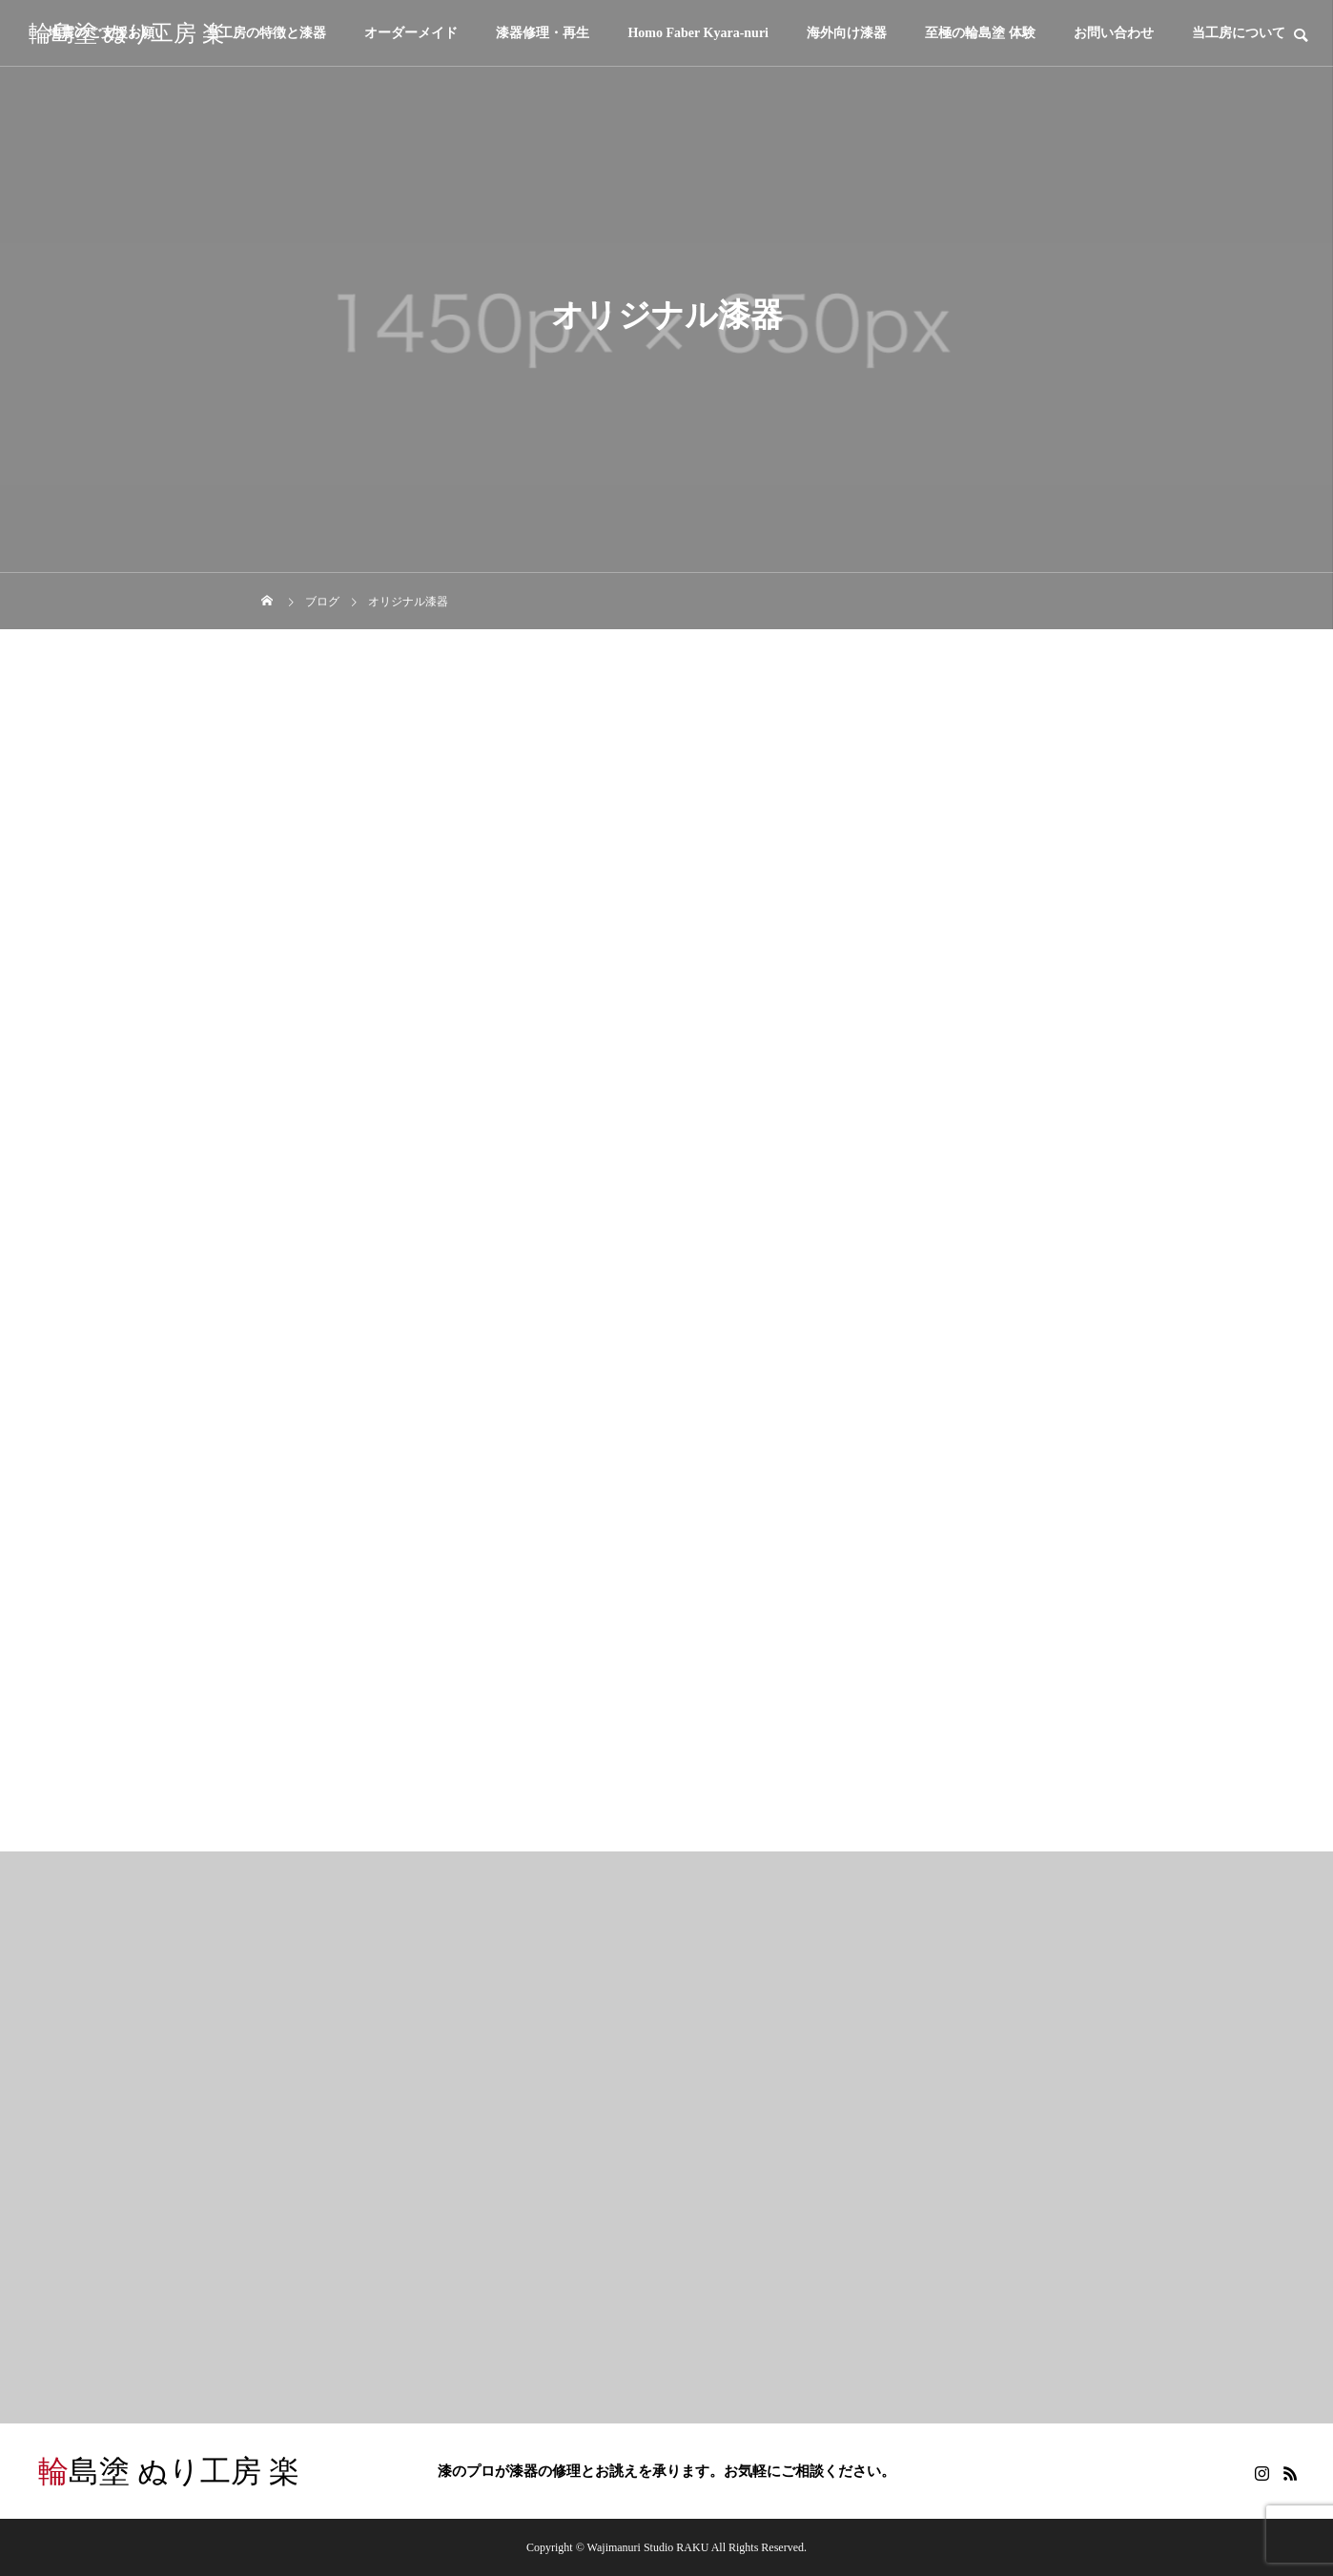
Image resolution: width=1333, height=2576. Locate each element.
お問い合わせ (1114, 33)
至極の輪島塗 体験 (980, 33)
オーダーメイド (411, 33)
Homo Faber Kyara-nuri (698, 33)
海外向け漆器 (847, 33)
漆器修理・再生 (542, 33)
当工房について (1238, 33)
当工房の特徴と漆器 (266, 33)
